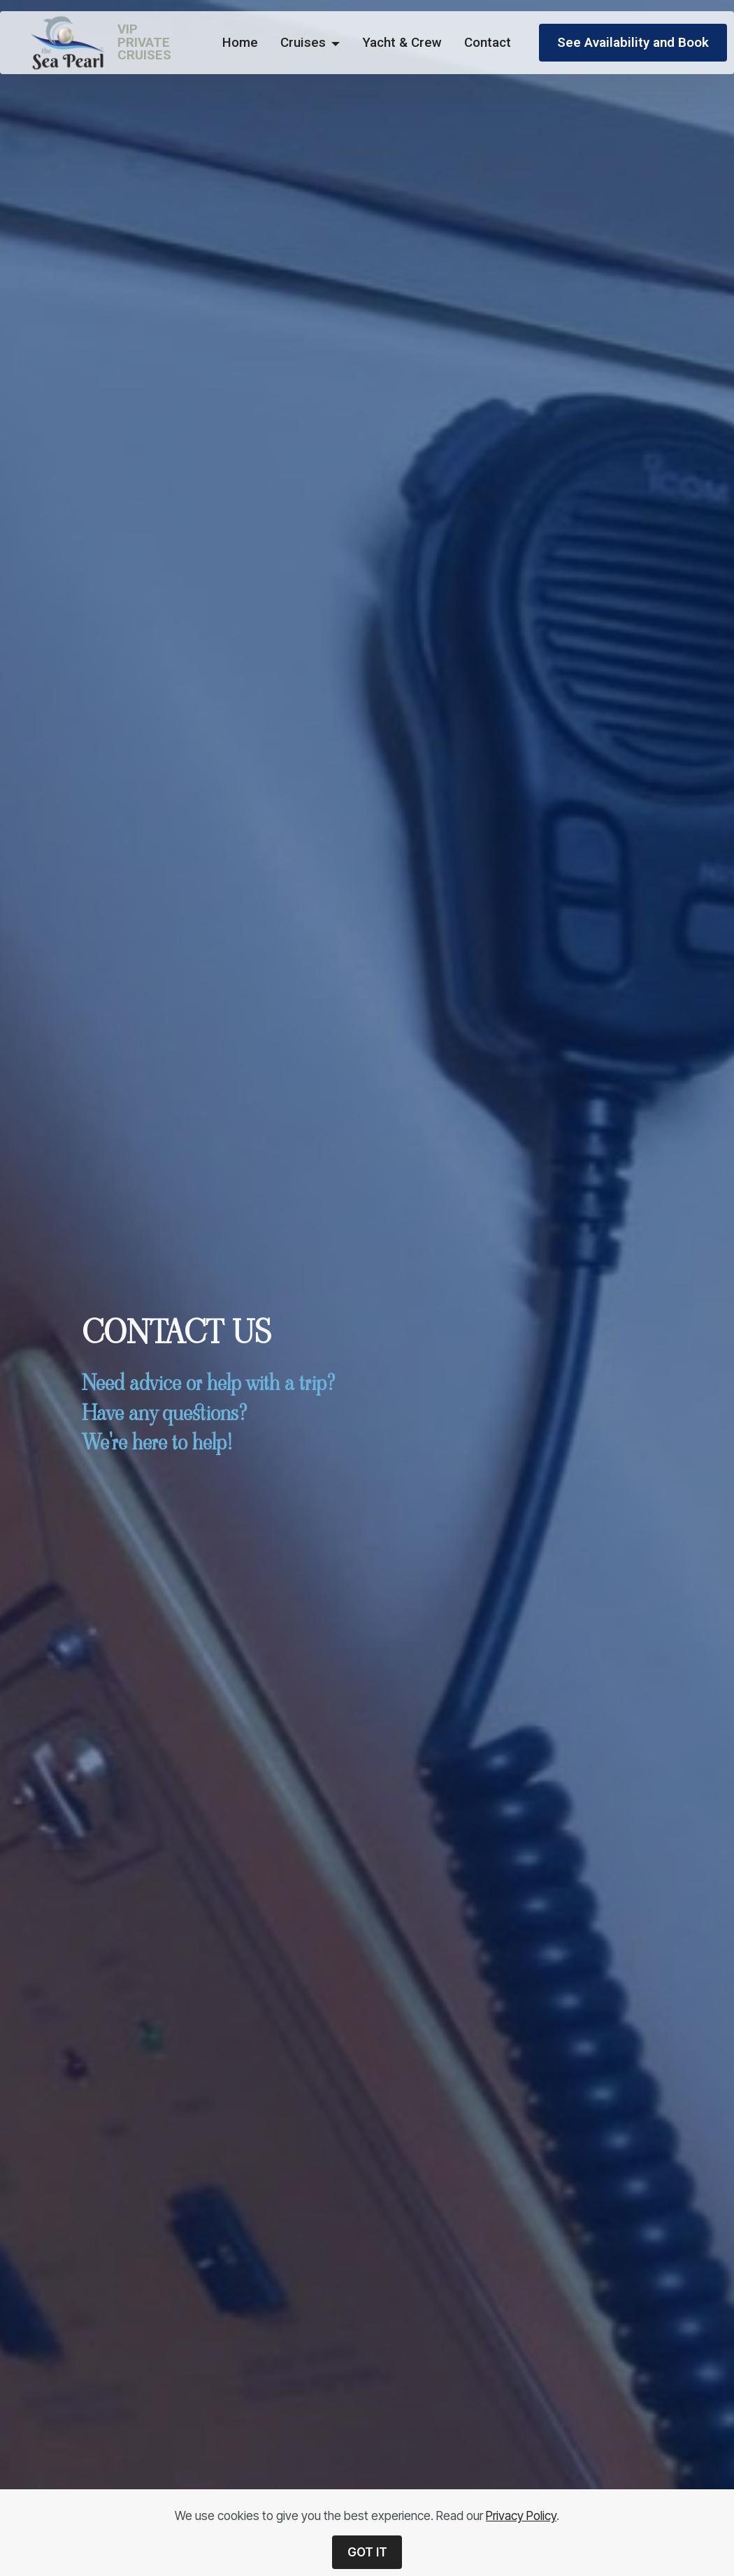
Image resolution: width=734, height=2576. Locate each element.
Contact (487, 42)
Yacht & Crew (402, 42)
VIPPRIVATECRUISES (144, 43)
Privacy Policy (521, 2515)
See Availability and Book (633, 42)
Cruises (303, 42)
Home (240, 42)
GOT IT (367, 2552)
